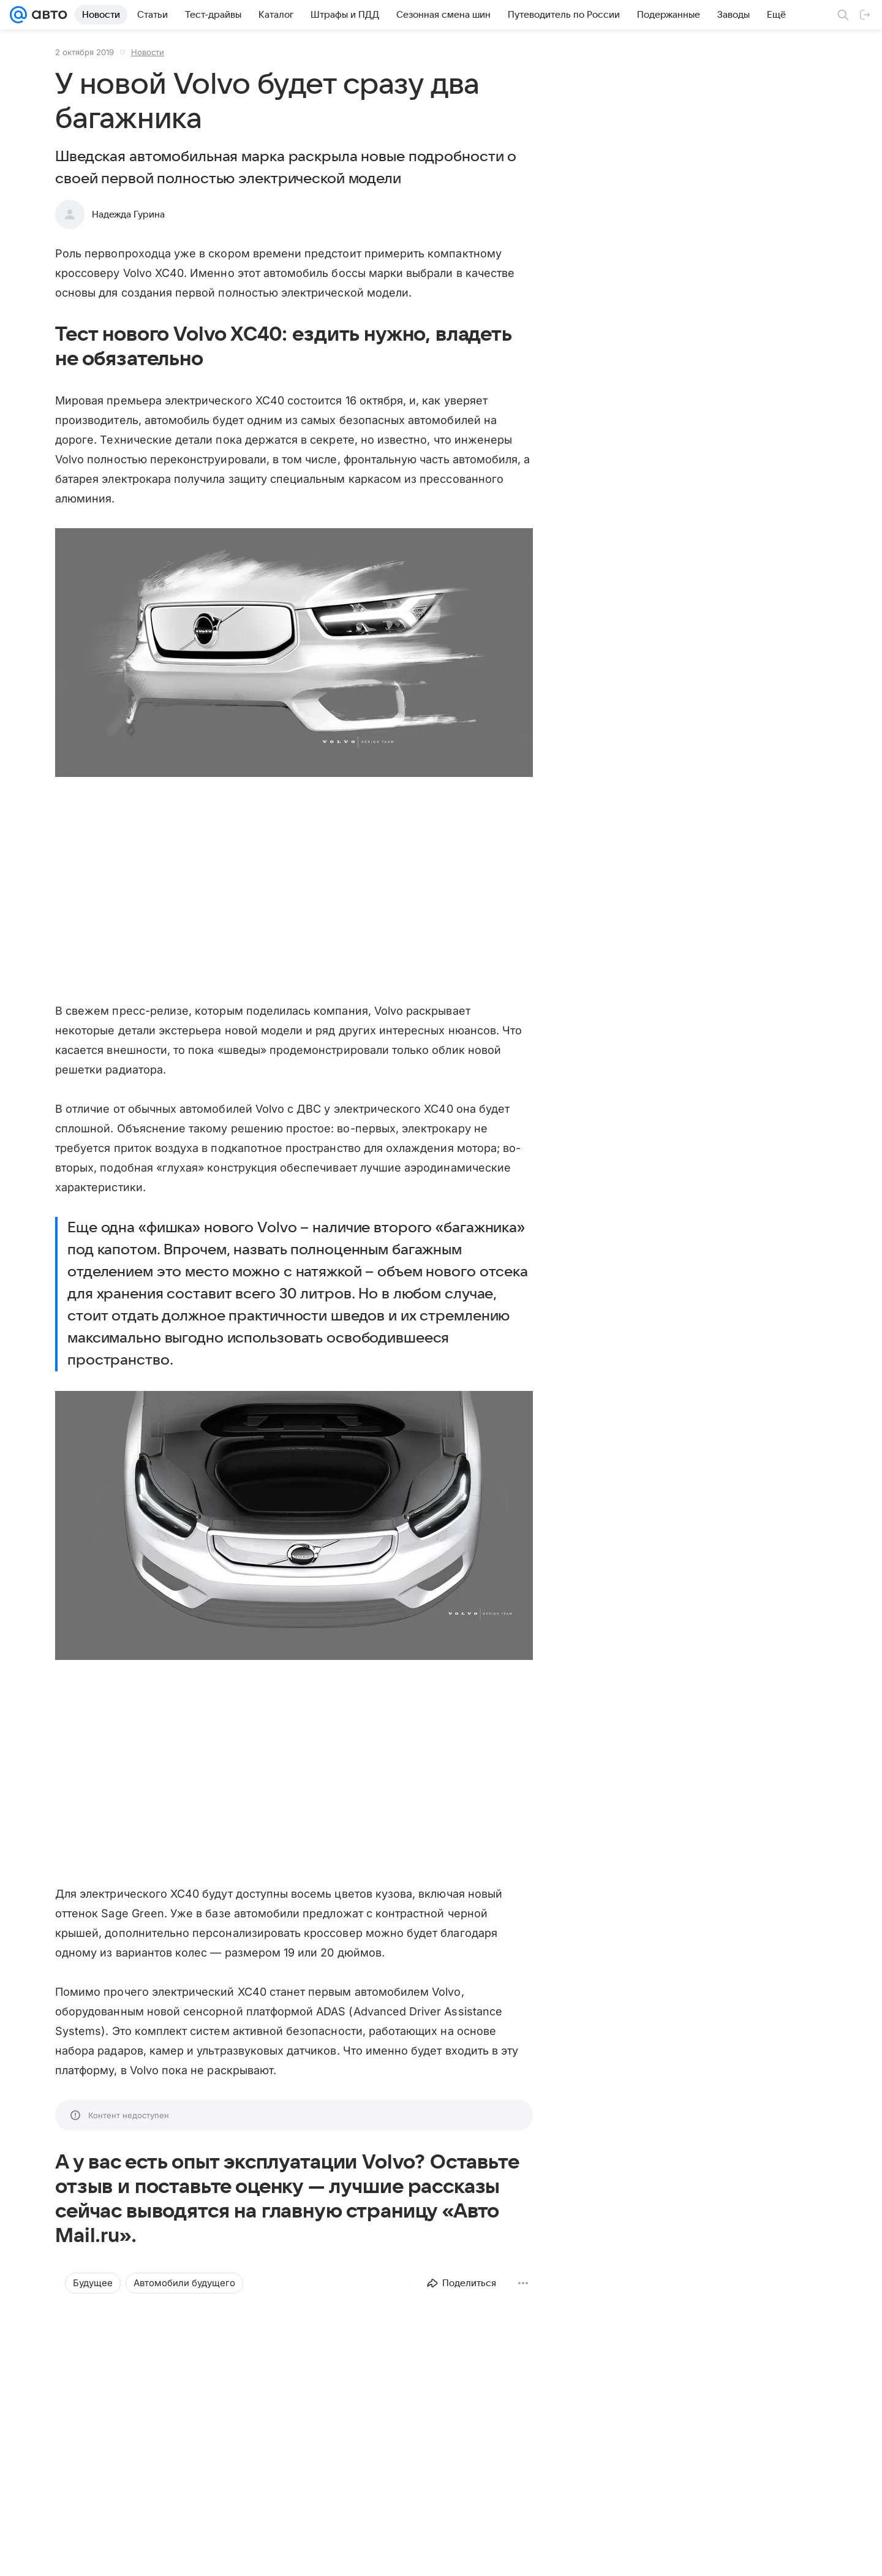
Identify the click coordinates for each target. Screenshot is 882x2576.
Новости (147, 52)
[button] (294, 653)
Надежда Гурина (128, 214)
